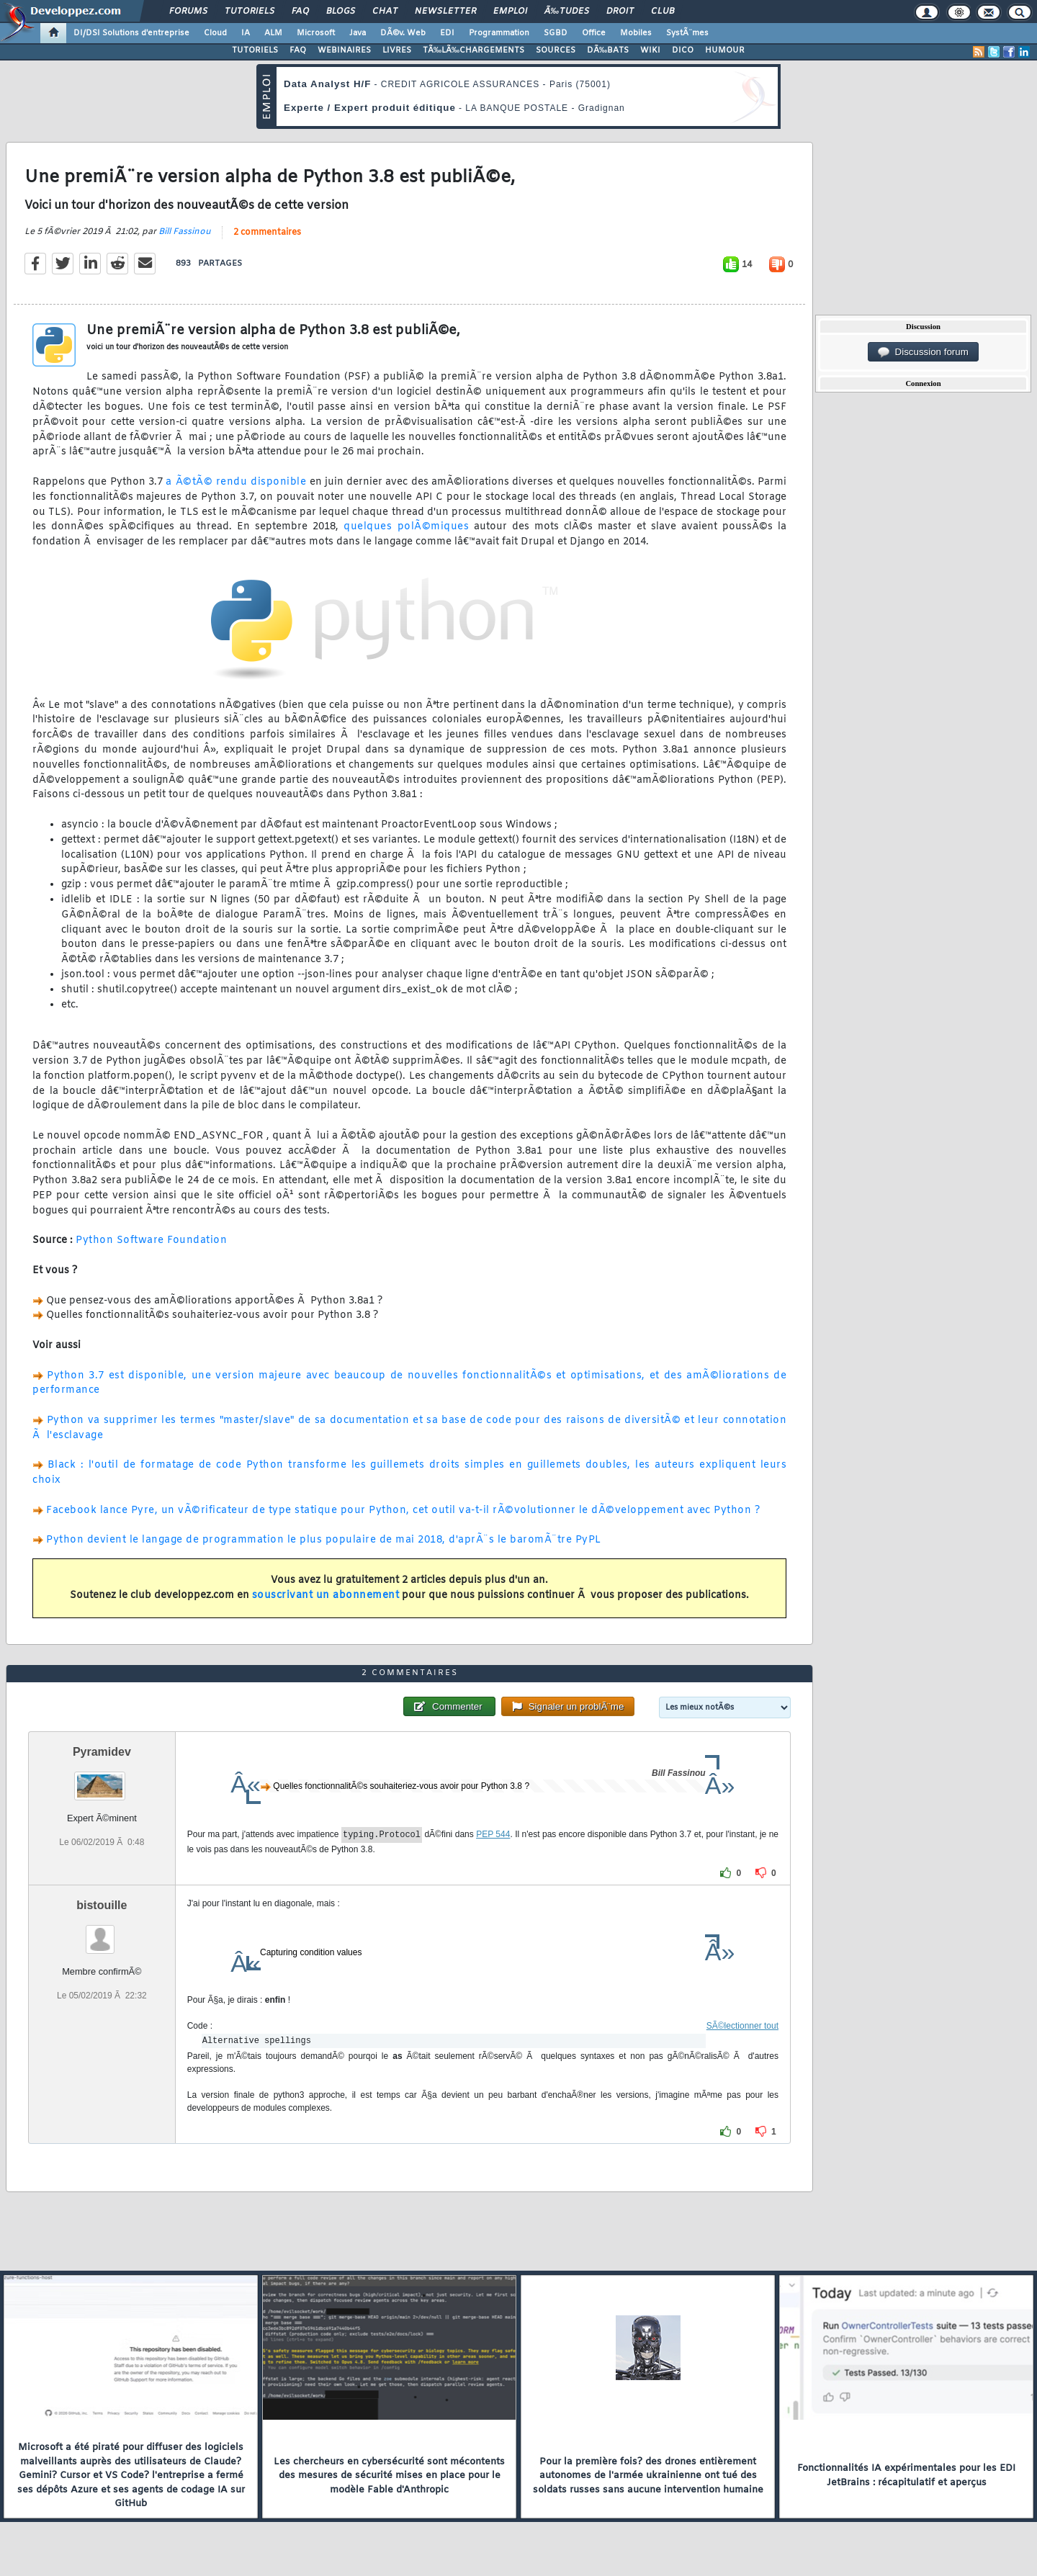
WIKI (650, 50)
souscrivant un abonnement (326, 1595)
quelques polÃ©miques (406, 527)
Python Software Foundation (151, 1240)
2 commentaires (267, 232)
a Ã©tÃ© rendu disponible (236, 482)
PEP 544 (493, 1835)
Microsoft (316, 33)
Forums (188, 11)
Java (357, 33)
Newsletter (445, 11)
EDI (447, 33)
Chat (385, 11)
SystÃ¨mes (687, 33)
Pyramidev (102, 1752)
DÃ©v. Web (403, 33)
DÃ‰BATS (608, 50)
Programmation (499, 33)
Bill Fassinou (184, 232)
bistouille (101, 1905)
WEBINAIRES (344, 50)
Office (594, 33)
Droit (620, 11)
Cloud (215, 33)
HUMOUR (725, 50)
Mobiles (636, 33)
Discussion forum (923, 352)
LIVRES (396, 50)
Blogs (340, 11)
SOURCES (555, 50)
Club (662, 11)
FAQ (300, 11)
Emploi (510, 11)
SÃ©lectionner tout (742, 2026)
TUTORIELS (255, 50)
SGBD (555, 33)
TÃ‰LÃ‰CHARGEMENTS (473, 50)
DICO (682, 50)
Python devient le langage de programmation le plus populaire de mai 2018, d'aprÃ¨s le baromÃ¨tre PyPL (323, 1540)
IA (245, 33)
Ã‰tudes (567, 11)
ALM (273, 33)
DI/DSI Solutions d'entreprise (131, 33)
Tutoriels (249, 11)
